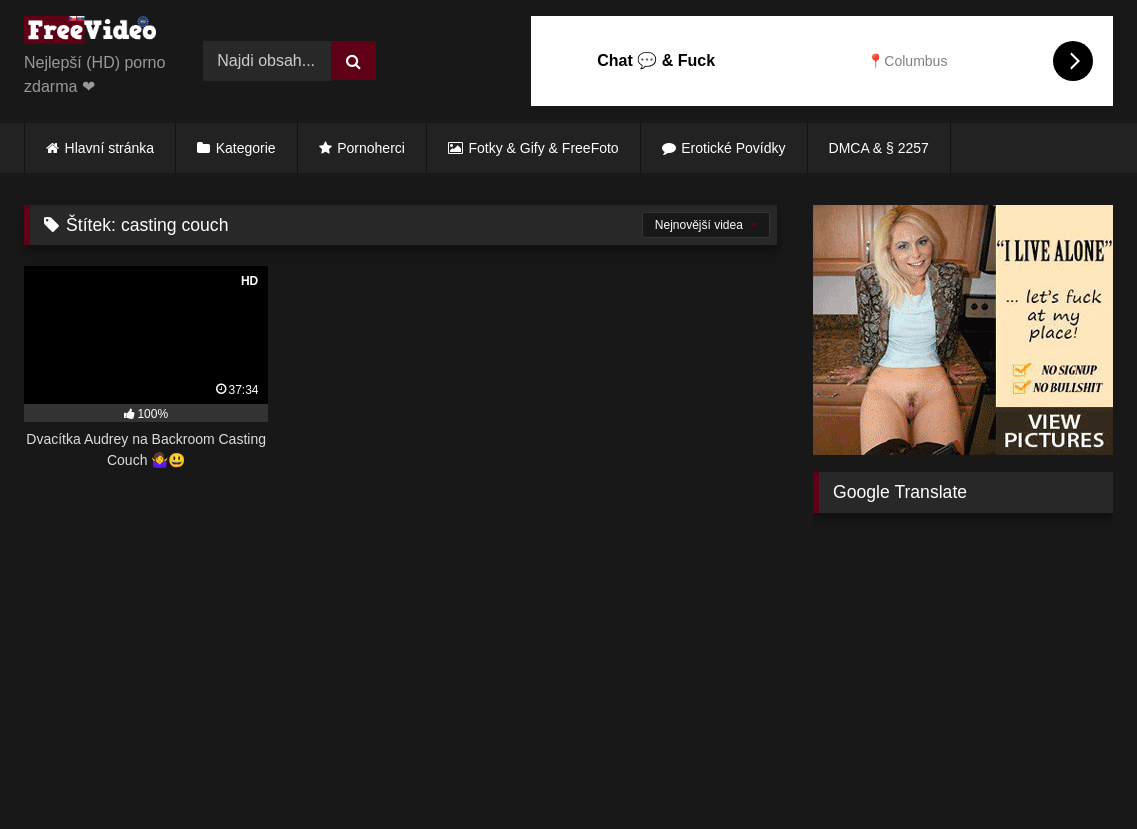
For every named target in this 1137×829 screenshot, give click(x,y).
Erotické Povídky (733, 148)
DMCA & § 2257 (879, 148)
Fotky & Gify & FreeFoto (544, 148)
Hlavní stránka (109, 148)
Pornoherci (371, 148)
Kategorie (246, 148)
